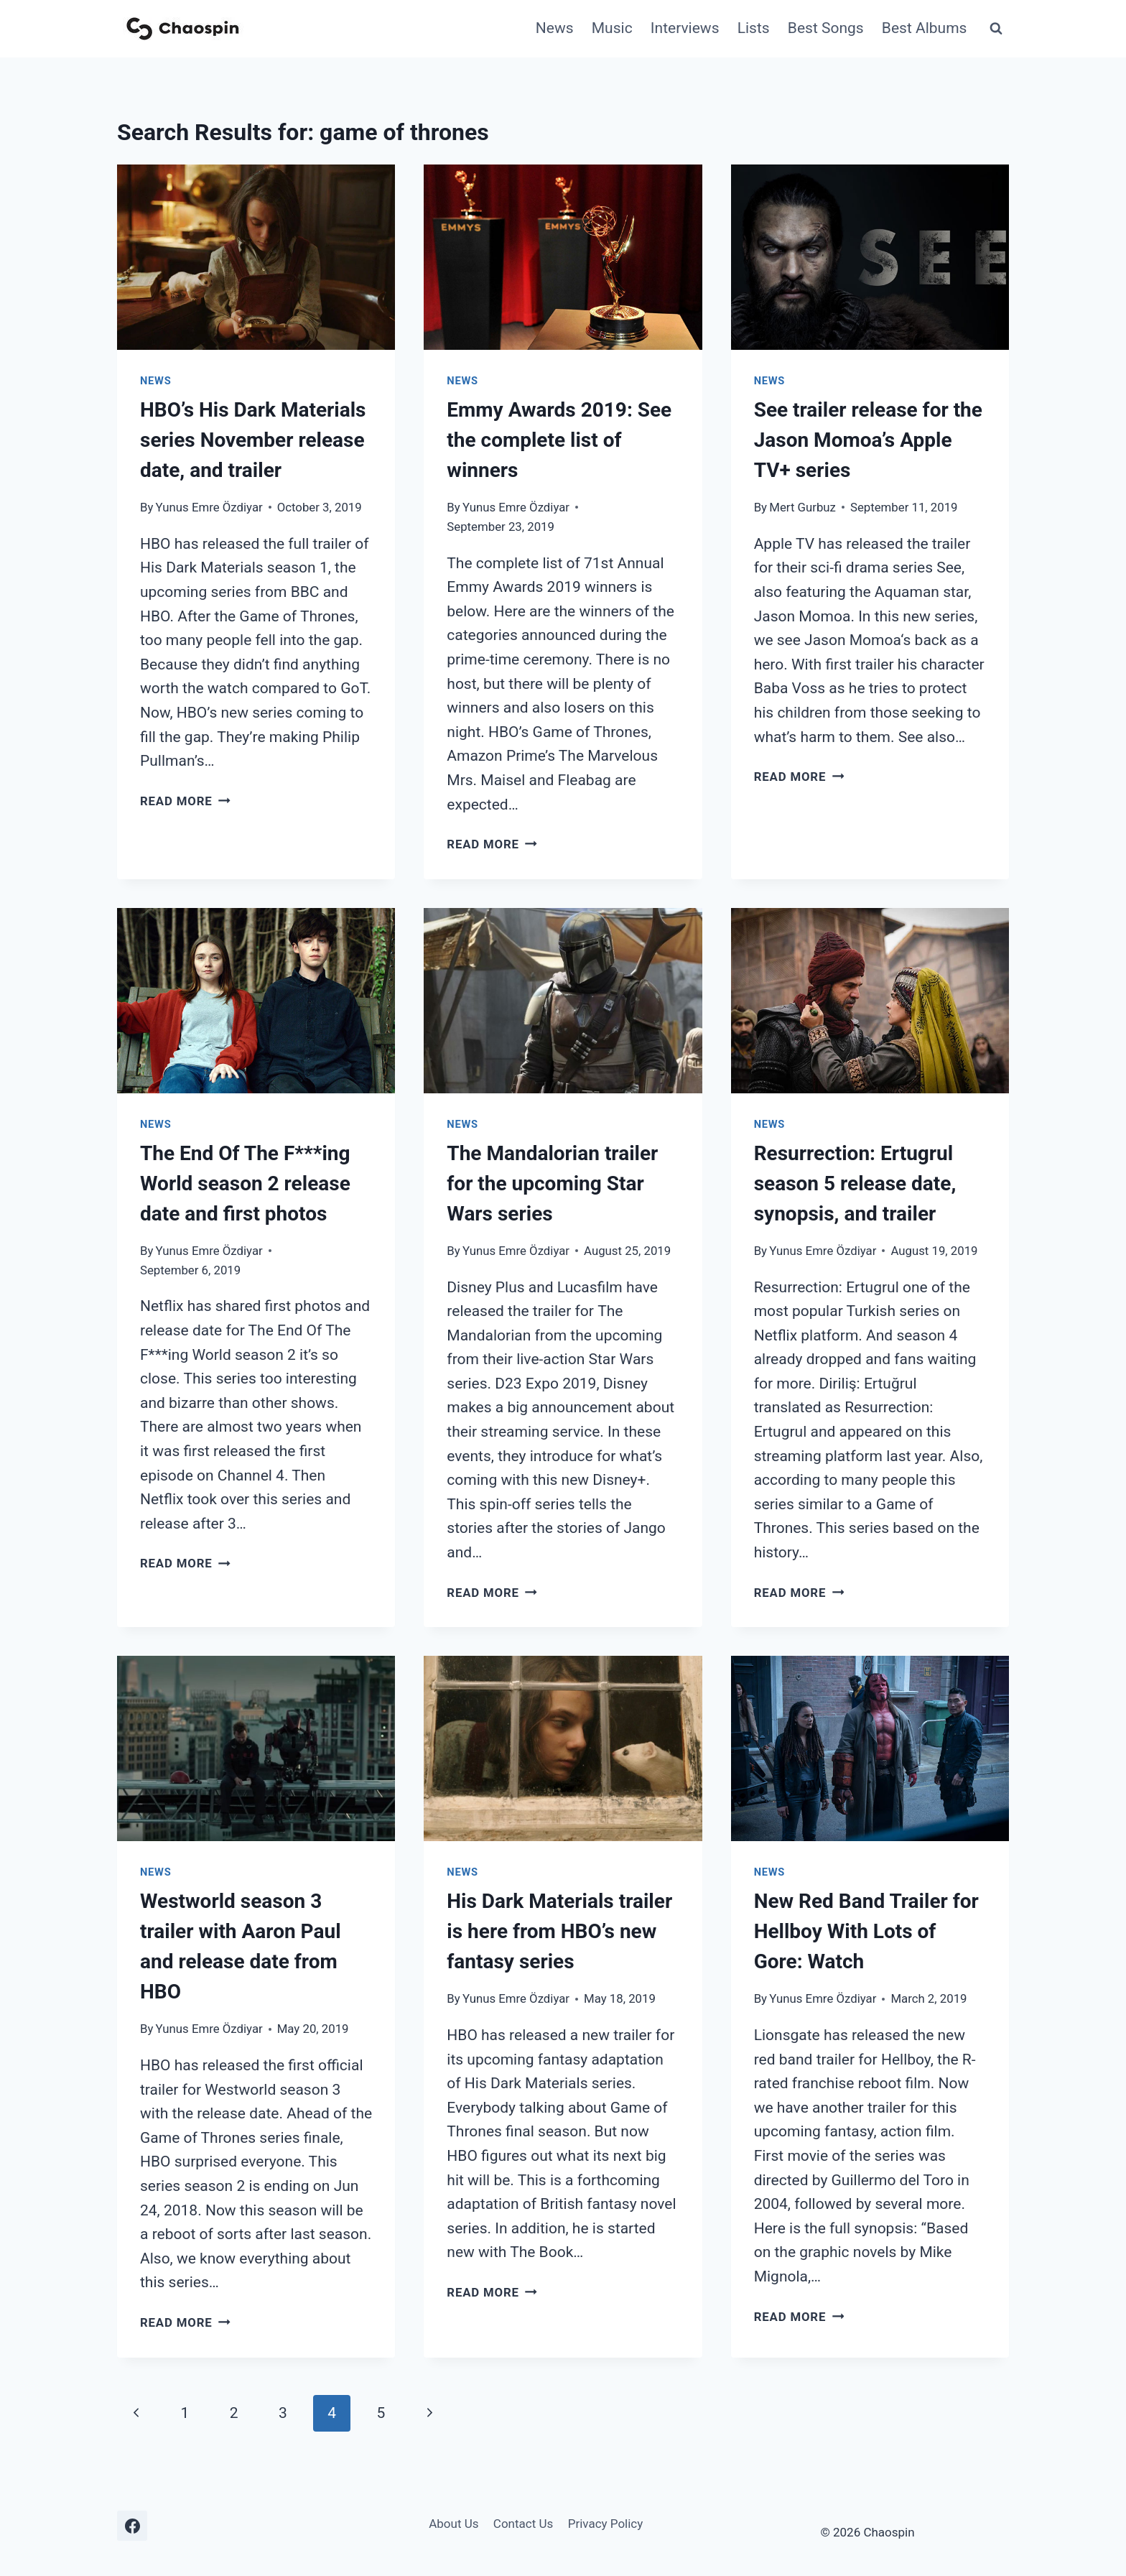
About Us (453, 2523)
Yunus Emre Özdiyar (209, 507)
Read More (185, 801)
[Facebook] (132, 2526)
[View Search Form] (996, 29)
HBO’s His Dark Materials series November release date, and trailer (253, 440)
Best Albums (924, 28)
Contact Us (523, 2523)
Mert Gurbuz (802, 507)
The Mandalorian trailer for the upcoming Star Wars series (552, 1183)
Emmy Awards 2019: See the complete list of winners (559, 440)
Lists (754, 28)
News (555, 28)
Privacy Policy (605, 2523)
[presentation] (256, 257)
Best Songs (826, 28)
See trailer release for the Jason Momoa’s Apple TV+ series (868, 440)
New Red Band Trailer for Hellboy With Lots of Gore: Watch (866, 1931)
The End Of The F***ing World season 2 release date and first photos (245, 1183)
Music (612, 28)
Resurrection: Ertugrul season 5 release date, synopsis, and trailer (855, 1183)
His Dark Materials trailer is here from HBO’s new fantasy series (559, 1931)
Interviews (685, 28)
